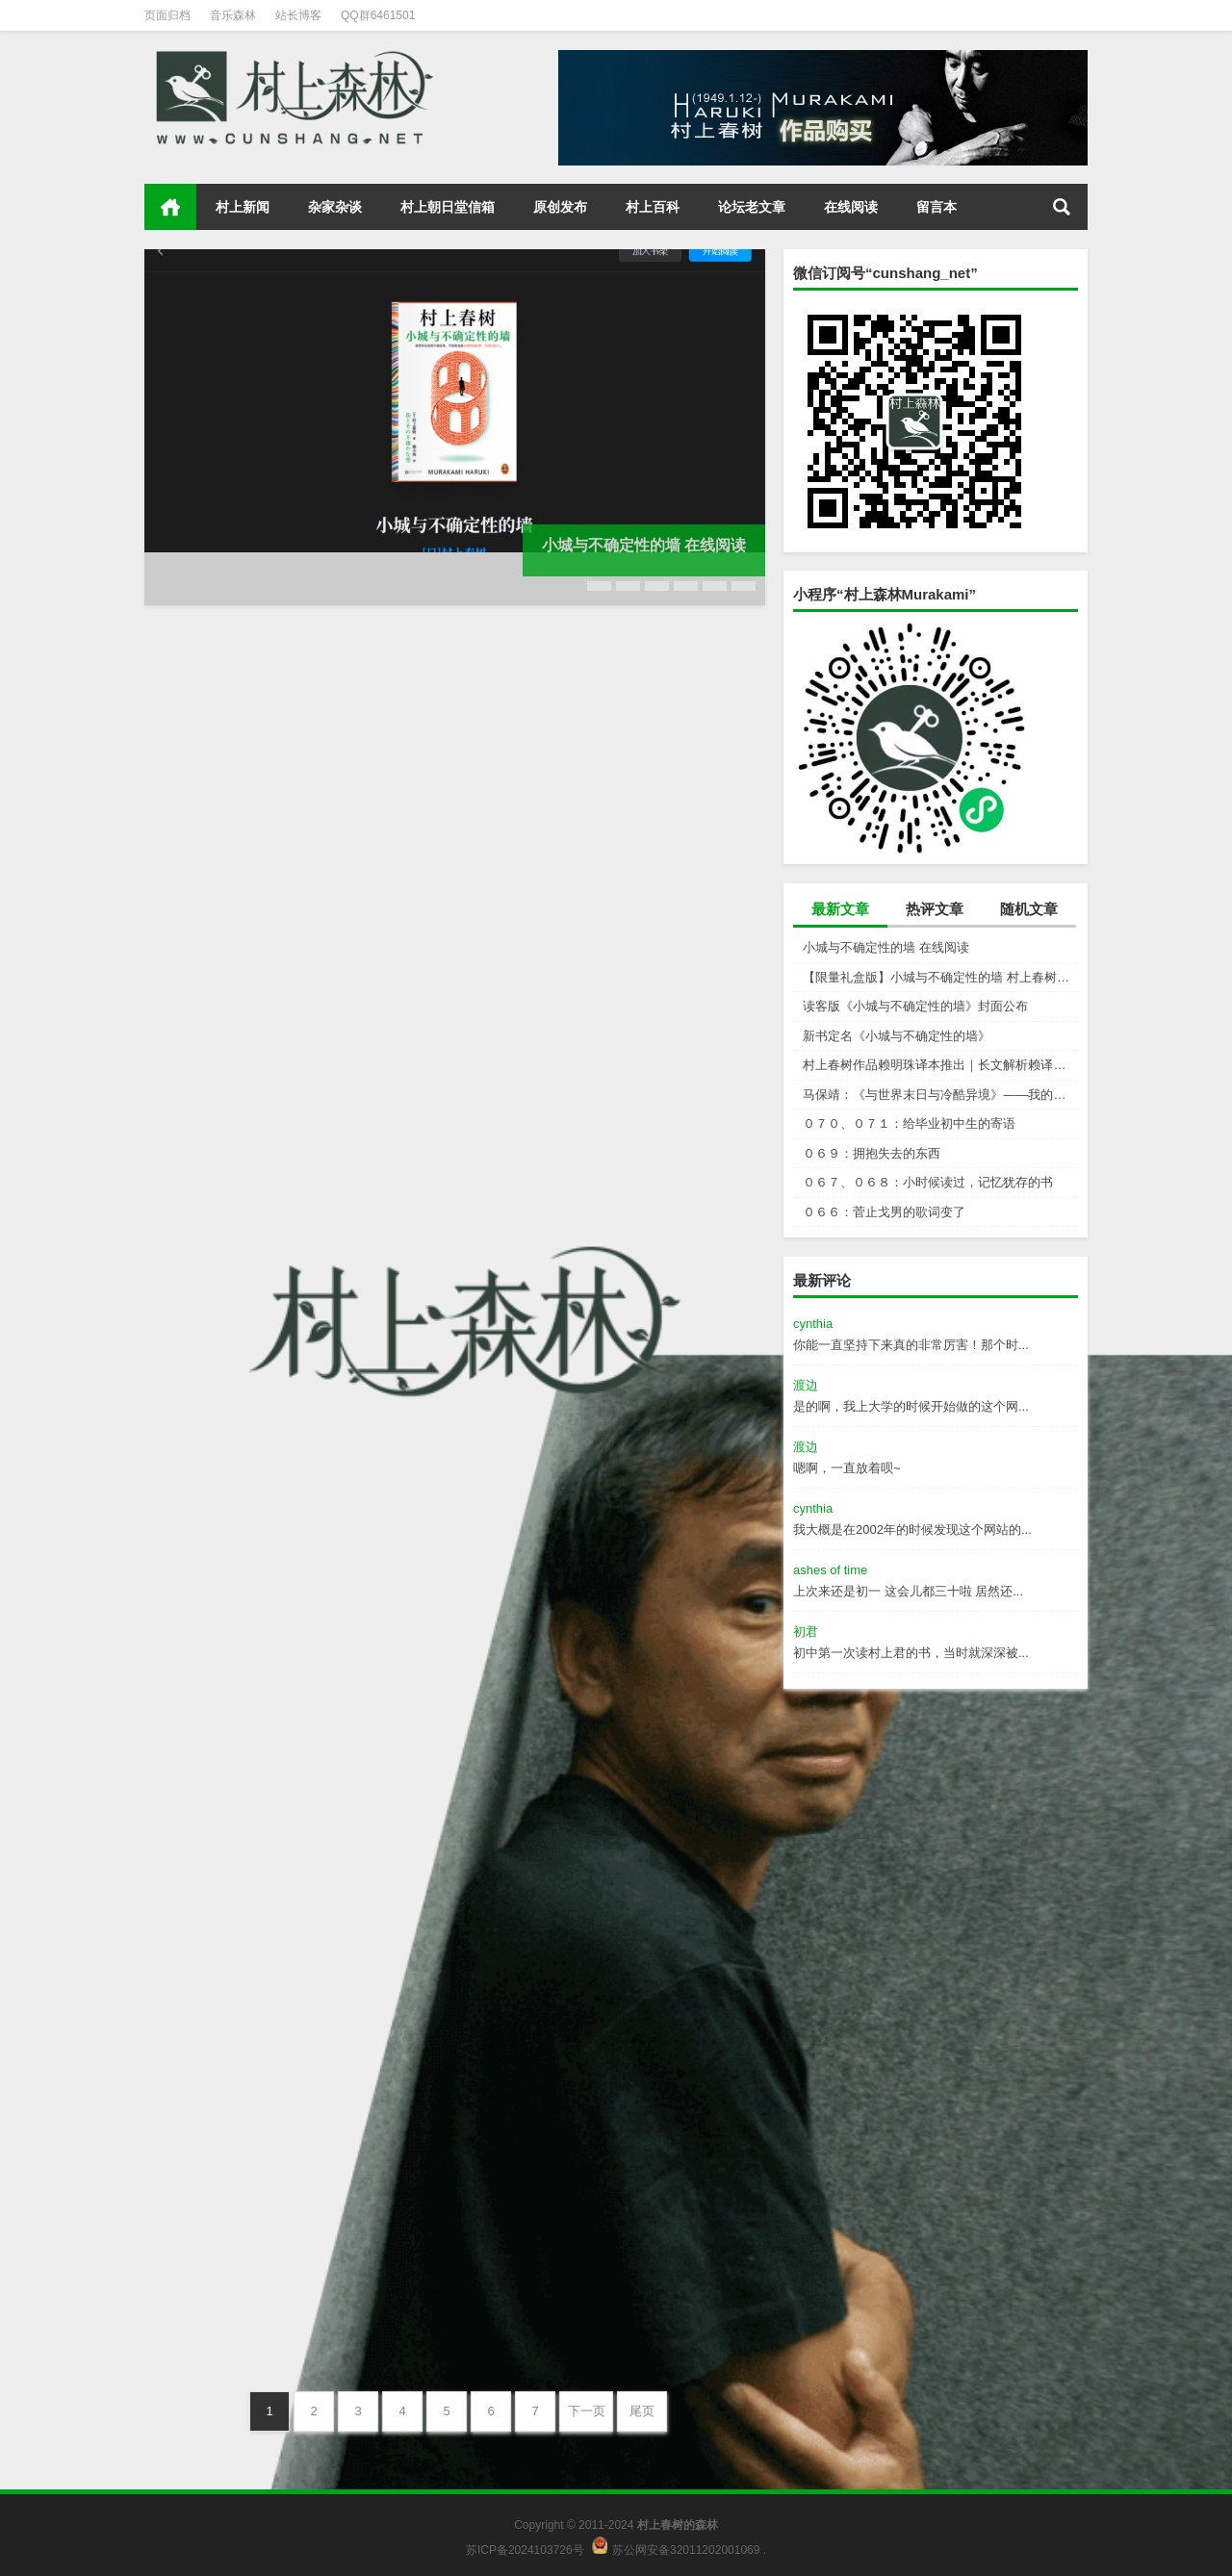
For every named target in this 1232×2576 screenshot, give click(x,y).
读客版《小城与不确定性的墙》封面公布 (915, 1006)
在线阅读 (851, 207)
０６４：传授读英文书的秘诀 (574, 2307)
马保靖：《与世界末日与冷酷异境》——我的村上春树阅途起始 (940, 1094)
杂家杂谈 (335, 207)
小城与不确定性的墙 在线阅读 (886, 947)
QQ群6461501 (378, 15)
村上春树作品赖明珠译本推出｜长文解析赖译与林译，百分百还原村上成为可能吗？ (940, 1065)
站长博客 (298, 15)
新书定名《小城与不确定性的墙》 (896, 1036)
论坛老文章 (751, 207)
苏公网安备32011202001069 (685, 2550)
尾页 (641, 2411)
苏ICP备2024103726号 (525, 2550)
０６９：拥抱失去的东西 (871, 1153)
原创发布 (560, 207)
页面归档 (167, 15)
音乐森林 (233, 15)
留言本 (936, 207)
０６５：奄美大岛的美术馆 (246, 2307)
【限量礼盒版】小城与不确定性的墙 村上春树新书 (940, 977)
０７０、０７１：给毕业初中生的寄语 (909, 1123)
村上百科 (653, 207)
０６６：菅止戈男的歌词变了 (884, 1212)
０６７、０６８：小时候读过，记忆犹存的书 (928, 1182)
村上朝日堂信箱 (447, 207)
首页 (170, 207)
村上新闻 (243, 207)
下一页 (586, 2411)
